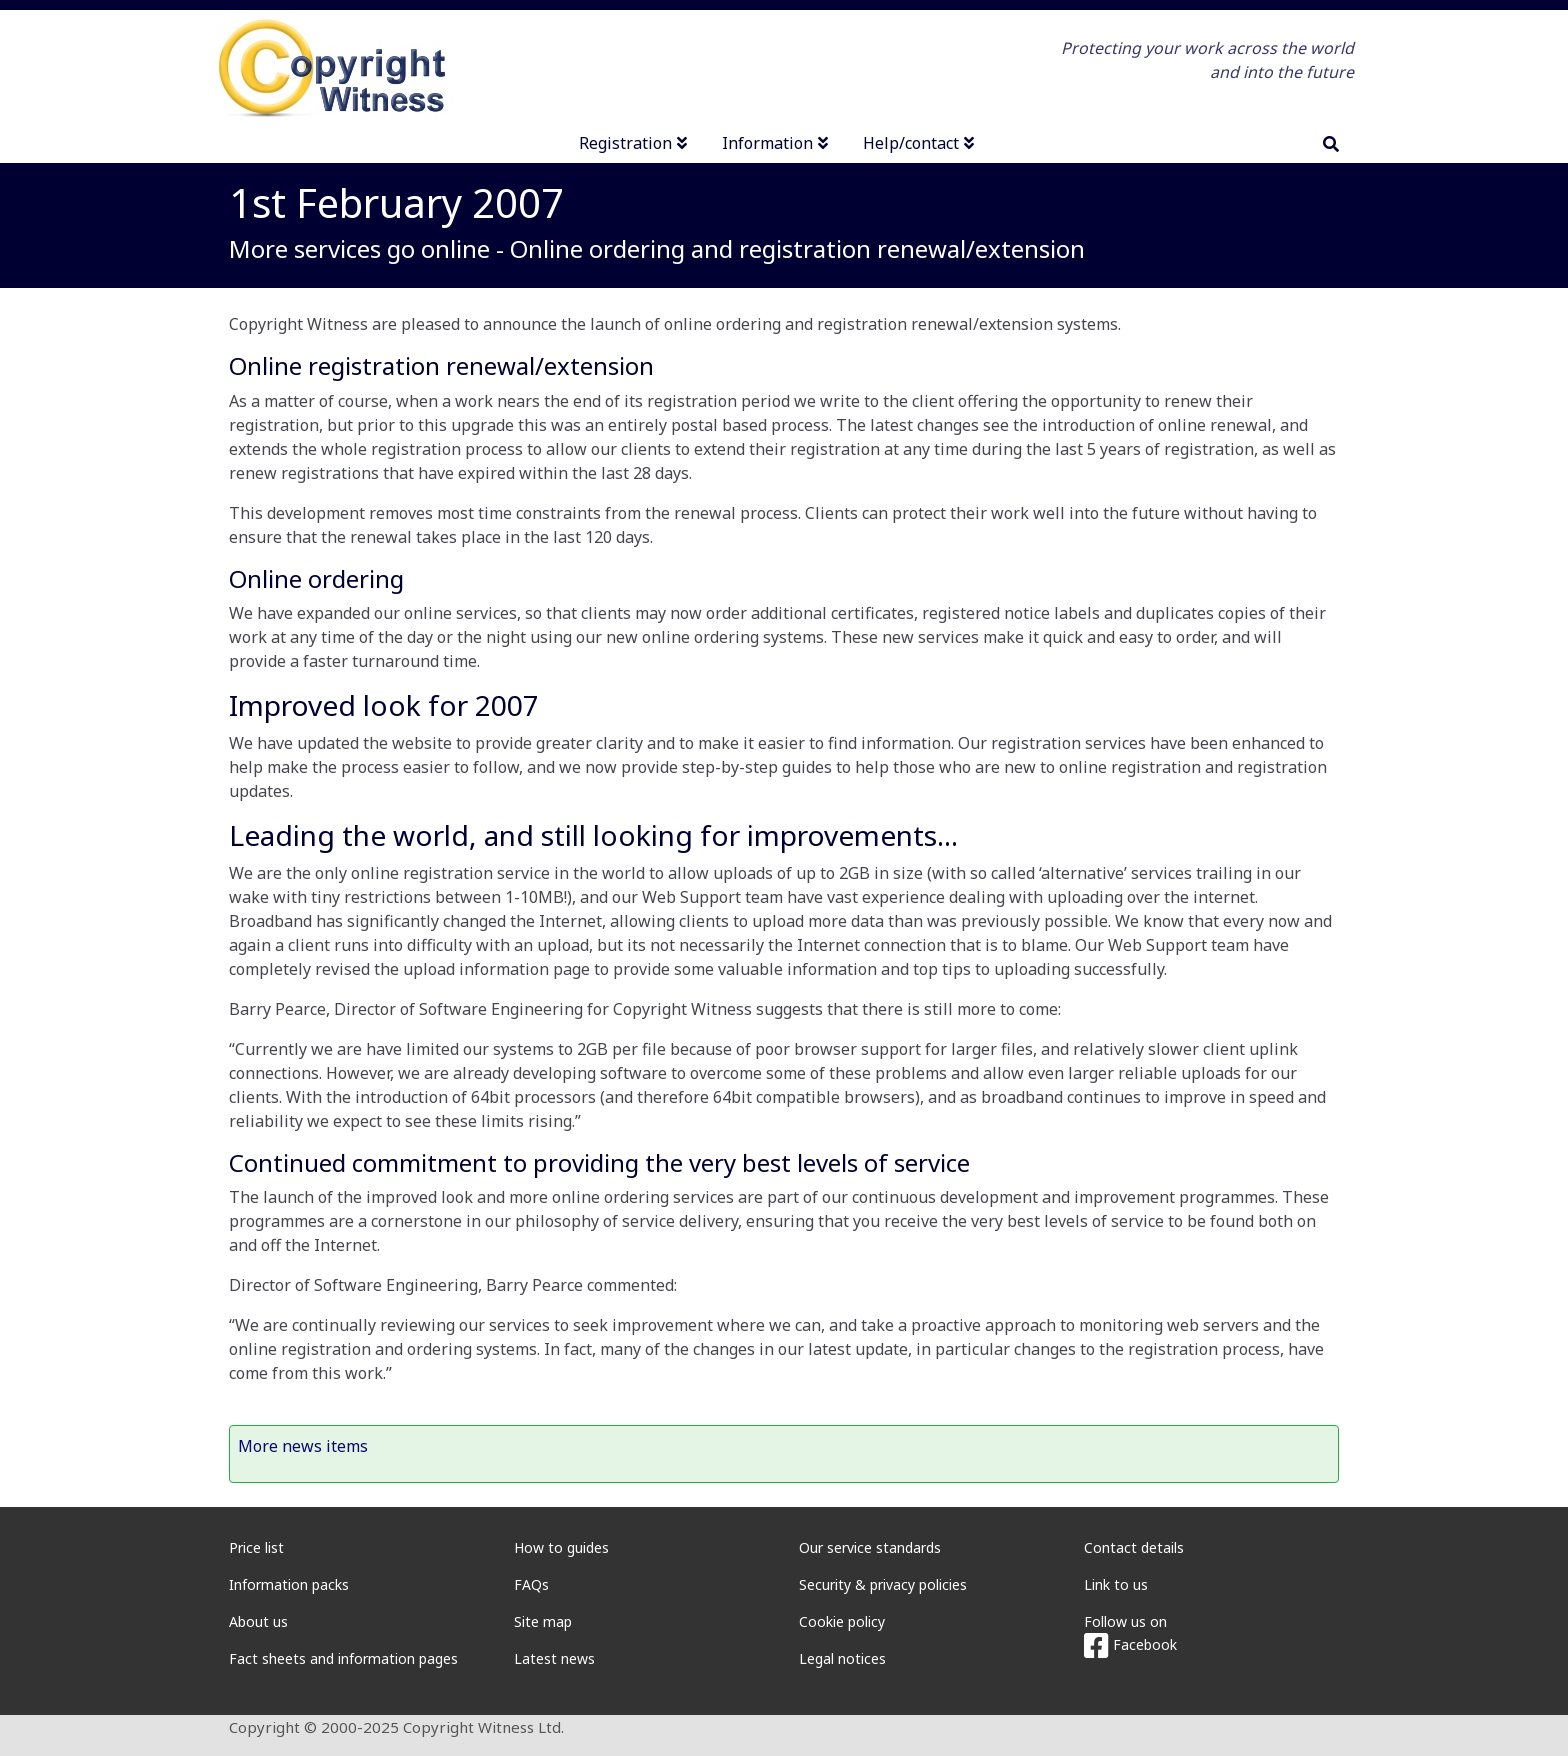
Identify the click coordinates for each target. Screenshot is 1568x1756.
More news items (303, 1446)
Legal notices (842, 1658)
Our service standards (870, 1547)
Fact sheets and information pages (343, 1658)
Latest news (554, 1658)
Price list (256, 1547)
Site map (543, 1621)
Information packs (289, 1584)
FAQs (531, 1584)
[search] (1331, 144)
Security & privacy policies (883, 1584)
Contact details (1134, 1547)
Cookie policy (842, 1621)
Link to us (1116, 1584)
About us (258, 1621)
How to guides (561, 1547)
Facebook (1130, 1644)
